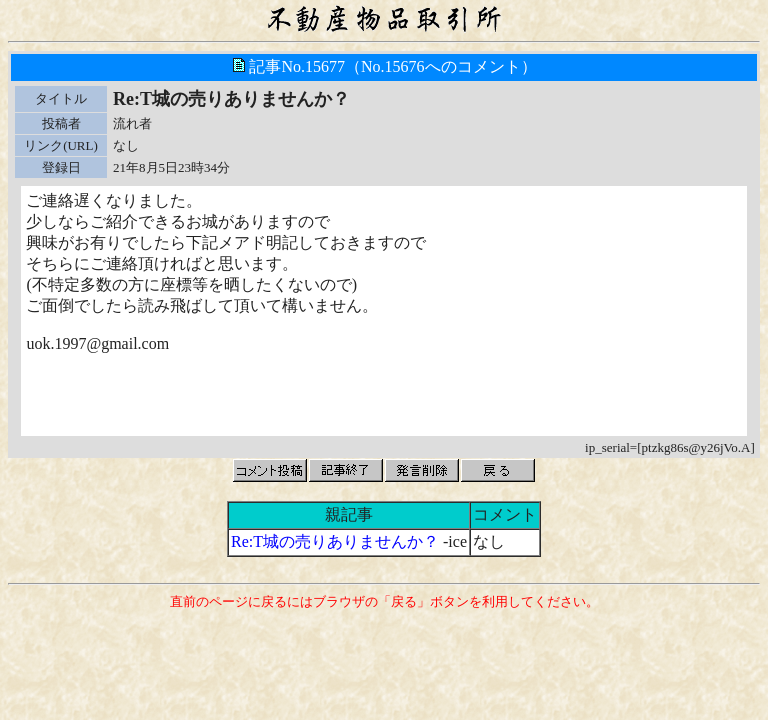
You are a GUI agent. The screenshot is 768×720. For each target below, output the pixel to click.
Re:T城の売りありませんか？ (335, 541)
